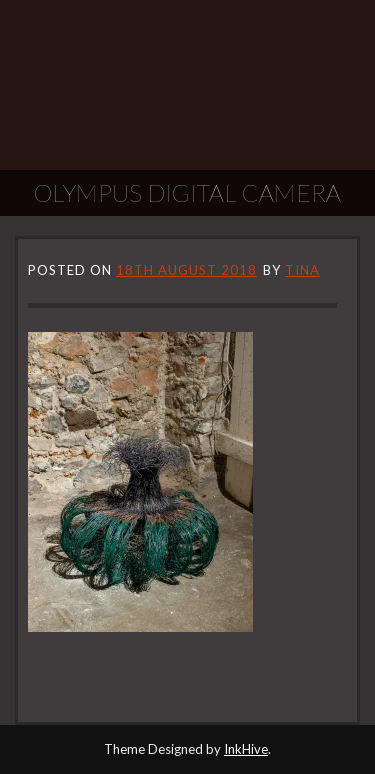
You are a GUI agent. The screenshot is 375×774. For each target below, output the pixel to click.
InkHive (246, 749)
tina (302, 270)
